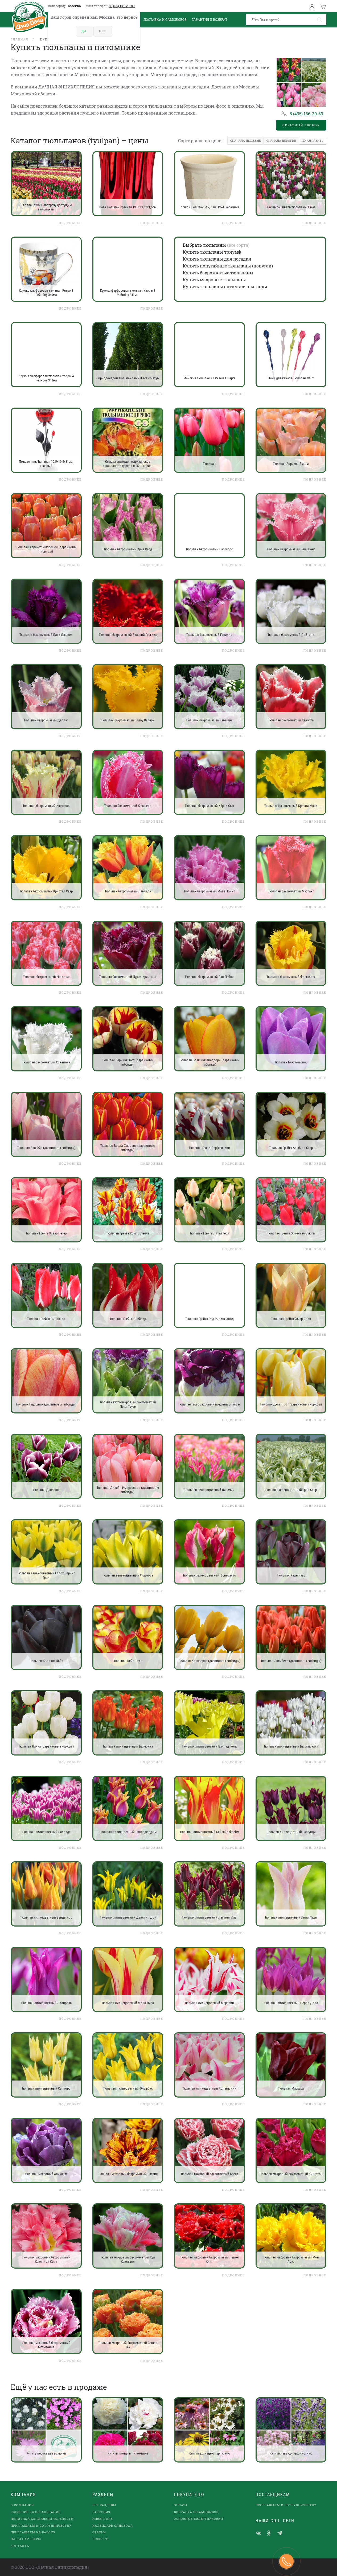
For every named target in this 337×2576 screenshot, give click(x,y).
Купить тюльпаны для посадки (217, 259)
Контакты (20, 2546)
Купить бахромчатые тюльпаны (218, 272)
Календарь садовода (112, 2526)
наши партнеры (26, 2539)
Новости (100, 2539)
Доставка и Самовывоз (164, 19)
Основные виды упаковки (198, 2519)
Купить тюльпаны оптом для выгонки (225, 286)
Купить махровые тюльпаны (214, 279)
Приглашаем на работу (33, 2532)
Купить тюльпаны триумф (212, 252)
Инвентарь (102, 2519)
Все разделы (104, 2505)
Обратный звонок (301, 125)
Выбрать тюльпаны (204, 245)
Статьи (99, 2532)
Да (84, 31)
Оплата (181, 2505)
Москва (74, 6)
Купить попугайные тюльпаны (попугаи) (228, 266)
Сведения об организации (36, 2512)
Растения (101, 2512)
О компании (22, 2505)
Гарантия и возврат (209, 19)
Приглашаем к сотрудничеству (41, 2526)
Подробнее (70, 223)
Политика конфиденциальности (42, 2519)
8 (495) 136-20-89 (122, 6)
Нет (103, 31)
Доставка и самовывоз (196, 2512)
